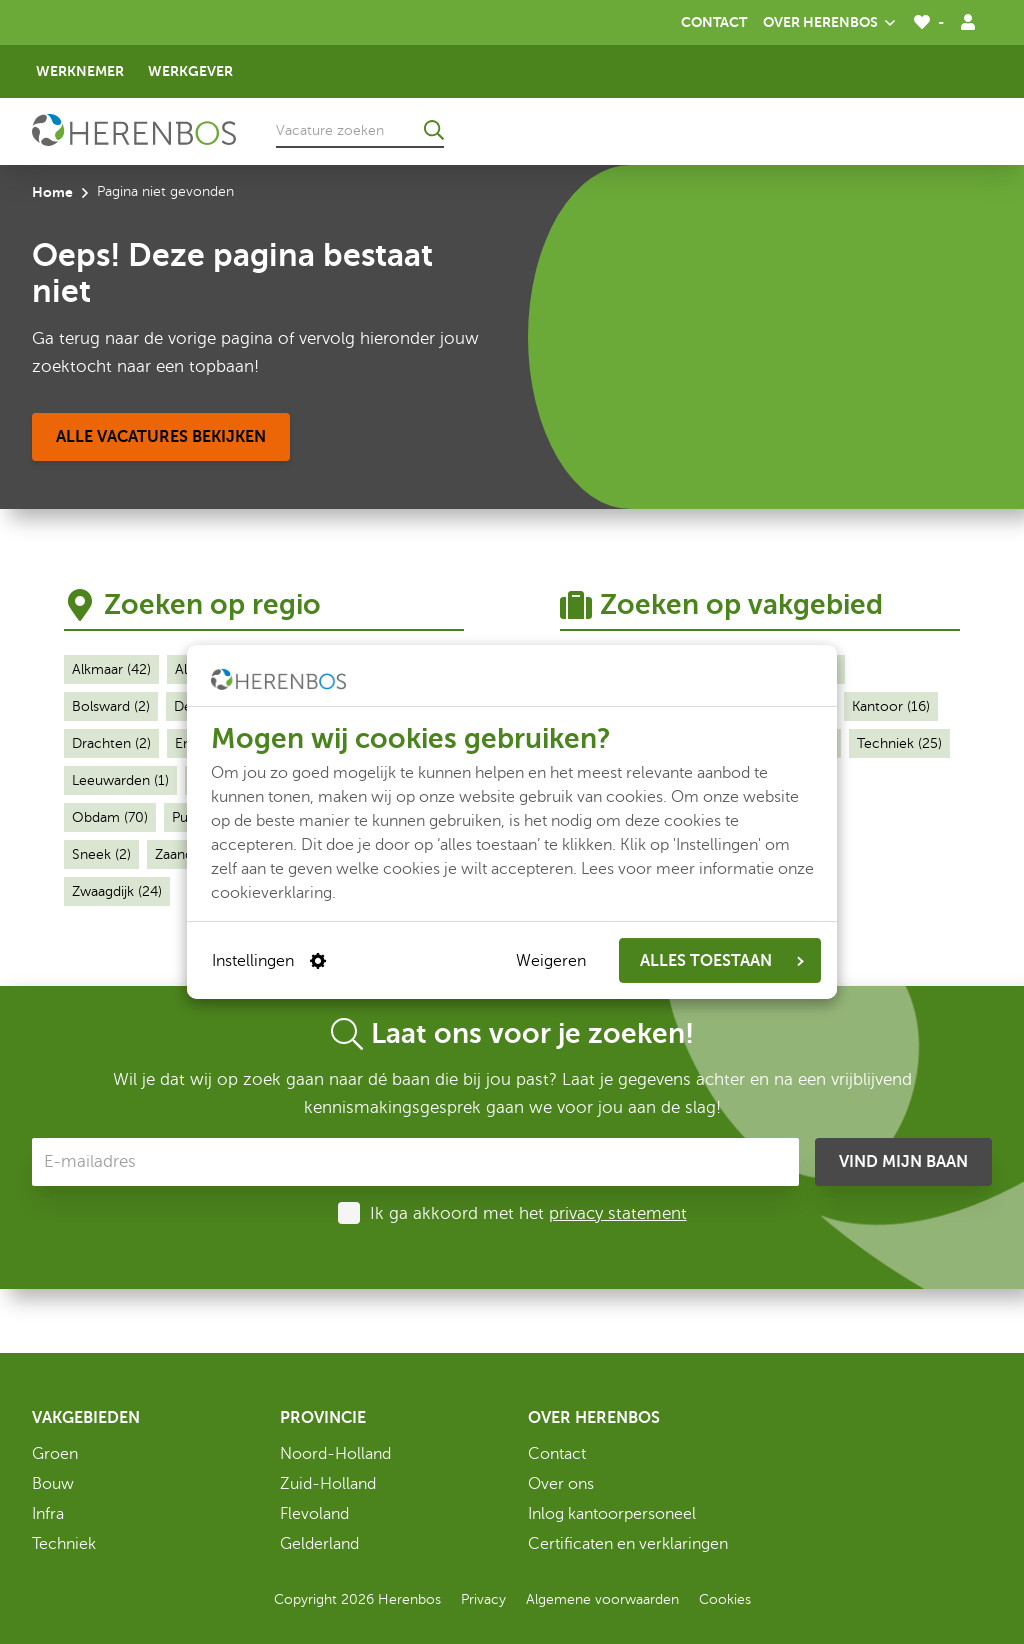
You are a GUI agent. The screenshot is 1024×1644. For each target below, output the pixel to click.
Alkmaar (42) (111, 669)
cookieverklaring (271, 893)
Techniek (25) (899, 743)
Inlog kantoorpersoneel (612, 1514)
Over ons (561, 1484)
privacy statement (618, 1213)
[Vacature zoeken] (360, 130)
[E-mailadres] (415, 1162)
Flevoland (314, 1514)
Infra (48, 1514)
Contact (714, 22)
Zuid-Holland (328, 1484)
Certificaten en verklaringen (628, 1544)
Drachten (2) (111, 743)
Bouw (53, 1484)
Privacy (483, 1599)
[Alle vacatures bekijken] (161, 437)
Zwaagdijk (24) (117, 891)
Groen (55, 1454)
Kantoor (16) (891, 706)
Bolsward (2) (111, 706)
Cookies (725, 1599)
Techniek (64, 1544)
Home (52, 192)
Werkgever (190, 71)
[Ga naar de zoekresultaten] (434, 130)
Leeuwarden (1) (120, 780)
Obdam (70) (110, 817)
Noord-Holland (335, 1454)
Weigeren (551, 961)
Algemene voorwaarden (602, 1599)
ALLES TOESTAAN (722, 961)
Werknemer (80, 71)
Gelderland (319, 1544)
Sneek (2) (101, 854)
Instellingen (269, 961)
